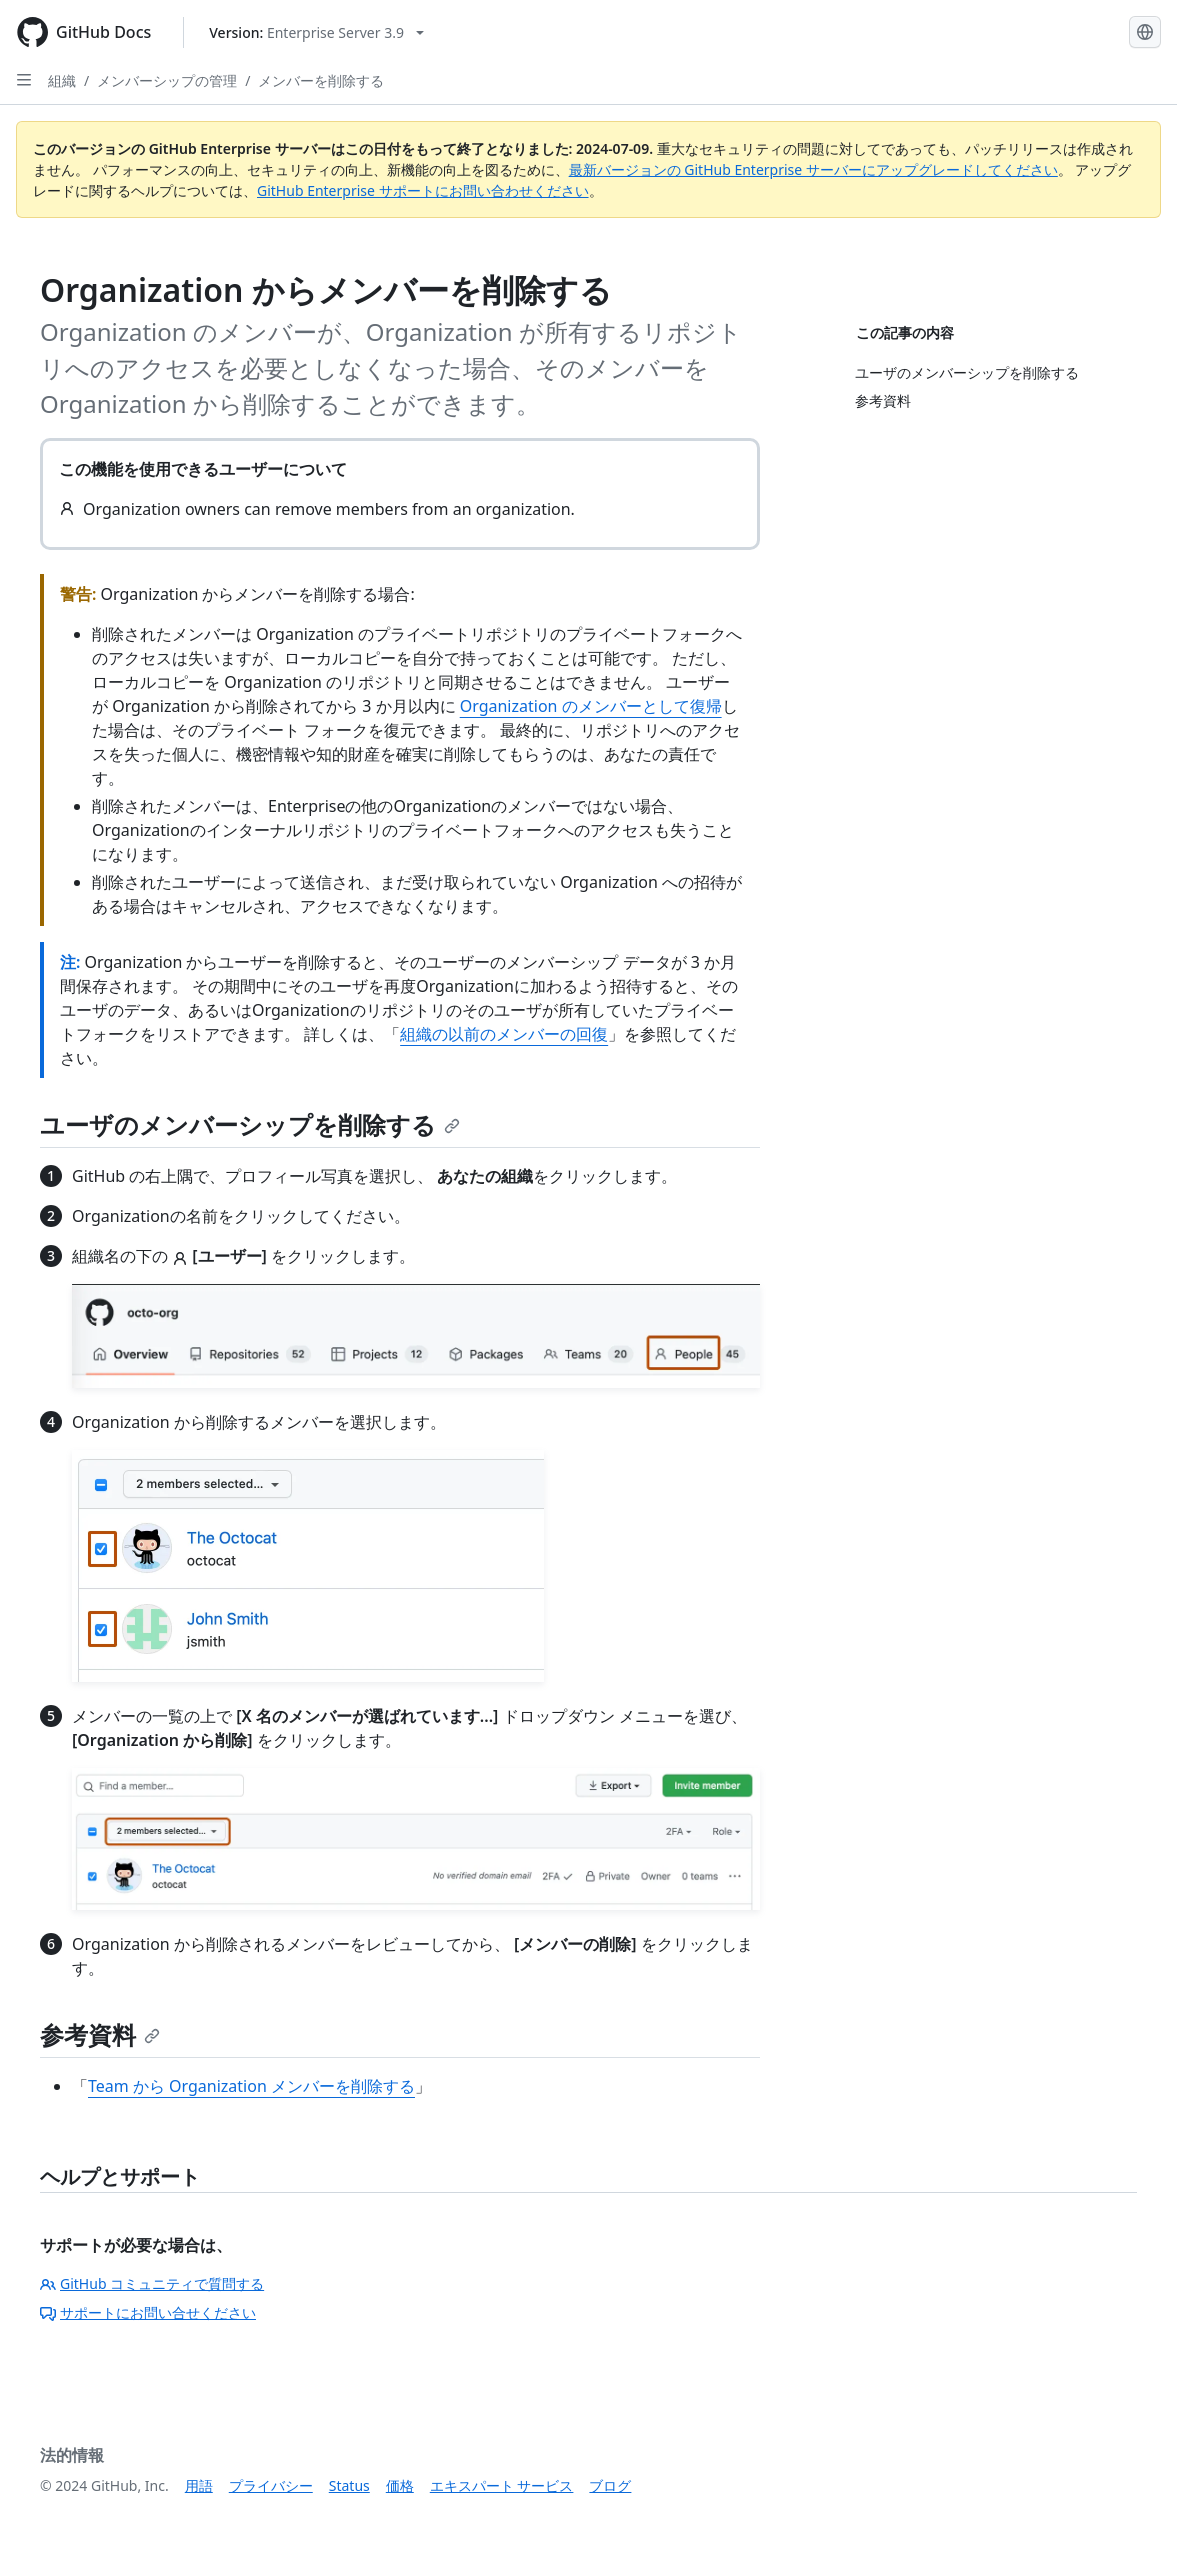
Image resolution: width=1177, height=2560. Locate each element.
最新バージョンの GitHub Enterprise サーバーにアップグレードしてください (813, 169)
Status (349, 2485)
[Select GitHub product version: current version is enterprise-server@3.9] (316, 32)
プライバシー (271, 2485)
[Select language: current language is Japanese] (1145, 32)
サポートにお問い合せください (148, 2312)
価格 (400, 2485)
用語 (199, 2485)
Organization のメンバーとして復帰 (591, 706)
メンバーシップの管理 (167, 80)
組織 (62, 80)
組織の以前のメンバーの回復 (504, 1034)
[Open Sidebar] (24, 80)
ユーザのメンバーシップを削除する (250, 1124)
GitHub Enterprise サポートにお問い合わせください (423, 190)
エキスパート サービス (502, 2485)
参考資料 (100, 2034)
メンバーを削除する (321, 80)
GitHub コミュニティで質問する (152, 2283)
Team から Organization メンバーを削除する (251, 2086)
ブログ (610, 2485)
